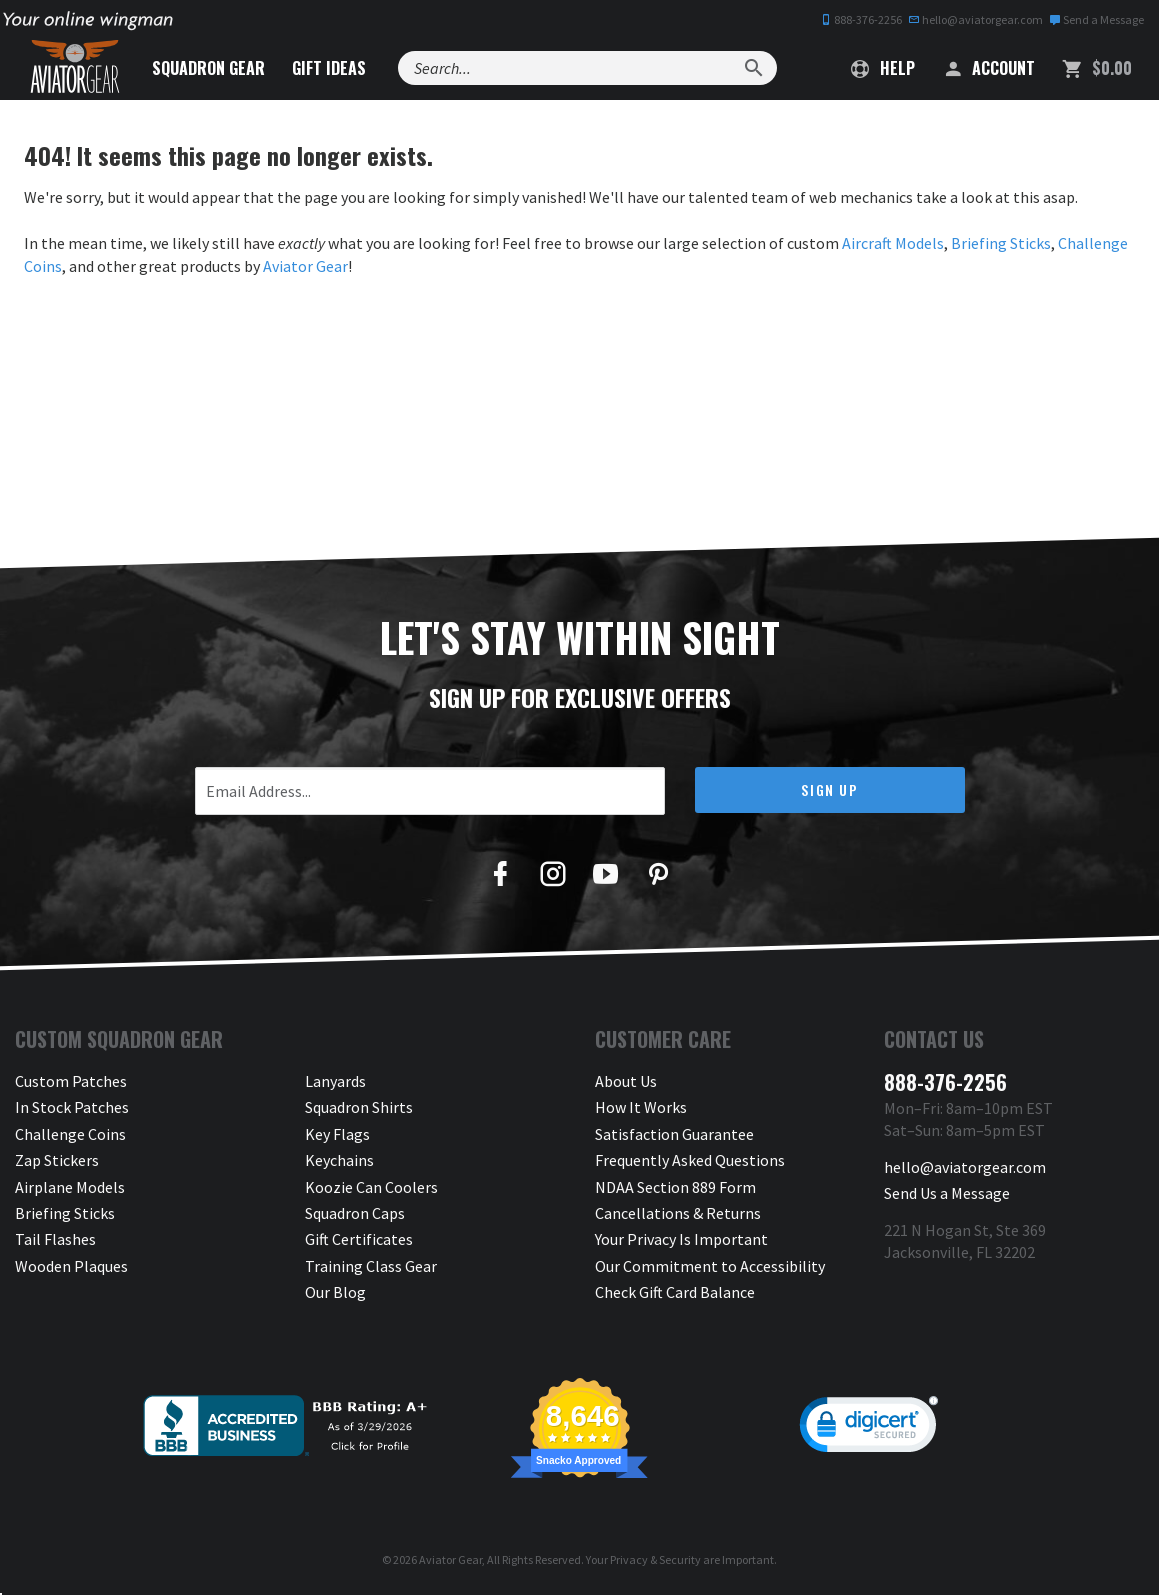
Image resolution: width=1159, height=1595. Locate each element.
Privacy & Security (655, 1559)
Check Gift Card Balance (675, 1292)
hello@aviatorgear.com (975, 19)
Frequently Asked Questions (690, 1160)
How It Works (641, 1107)
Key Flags (337, 1134)
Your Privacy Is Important (681, 1239)
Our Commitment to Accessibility (710, 1266)
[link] (869, 1429)
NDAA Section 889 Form (675, 1187)
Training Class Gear (371, 1266)
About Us (626, 1081)
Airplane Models (70, 1187)
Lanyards (335, 1081)
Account (988, 68)
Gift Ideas (329, 68)
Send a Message (1096, 19)
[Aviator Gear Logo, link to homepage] (75, 67)
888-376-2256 (861, 19)
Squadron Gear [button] (208, 68)
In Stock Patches (72, 1107)
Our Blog (335, 1292)
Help (883, 68)
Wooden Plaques (71, 1266)
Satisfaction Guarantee (674, 1134)
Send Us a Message (947, 1193)
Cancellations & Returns (678, 1213)
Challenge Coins (70, 1134)
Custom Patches (71, 1081)
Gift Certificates (359, 1239)
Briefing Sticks (1001, 243)
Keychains (339, 1160)
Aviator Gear (305, 266)
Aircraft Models (893, 243)
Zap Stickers (57, 1160)
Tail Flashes (55, 1239)
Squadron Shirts (359, 1107)
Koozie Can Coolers (371, 1187)
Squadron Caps (355, 1213)
